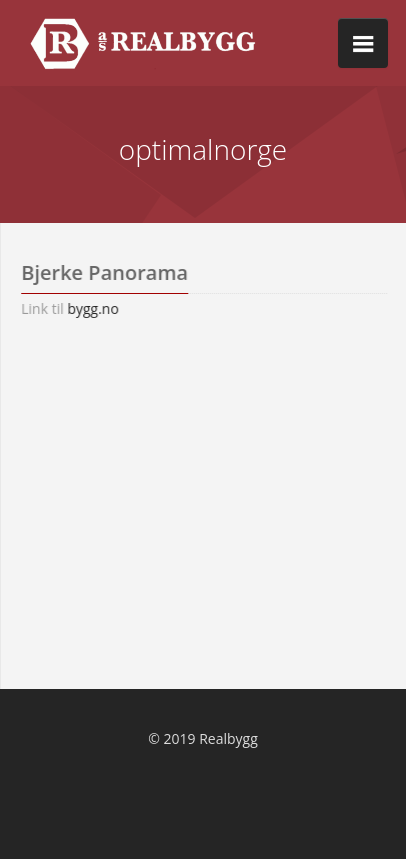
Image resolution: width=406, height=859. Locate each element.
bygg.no (100, 308)
